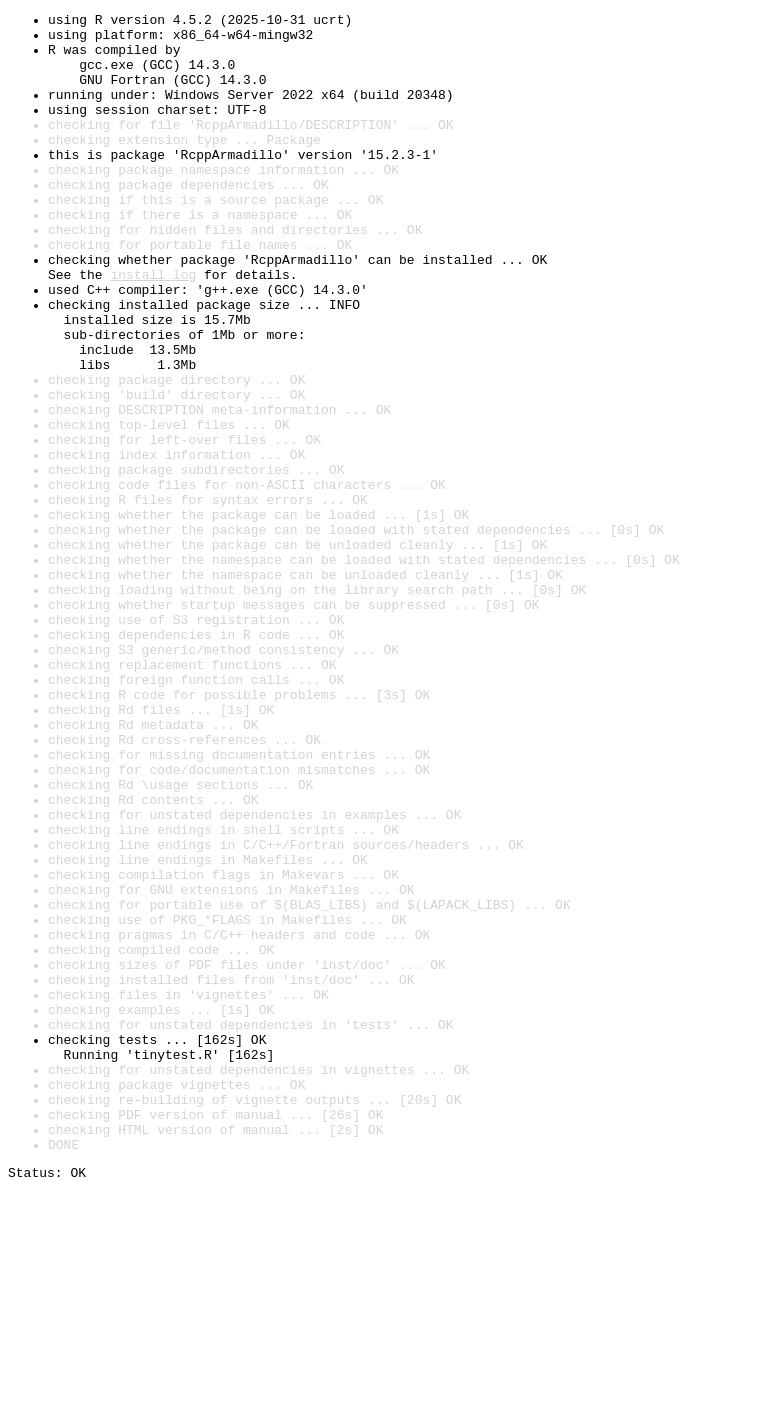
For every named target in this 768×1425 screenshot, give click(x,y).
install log (153, 328)
